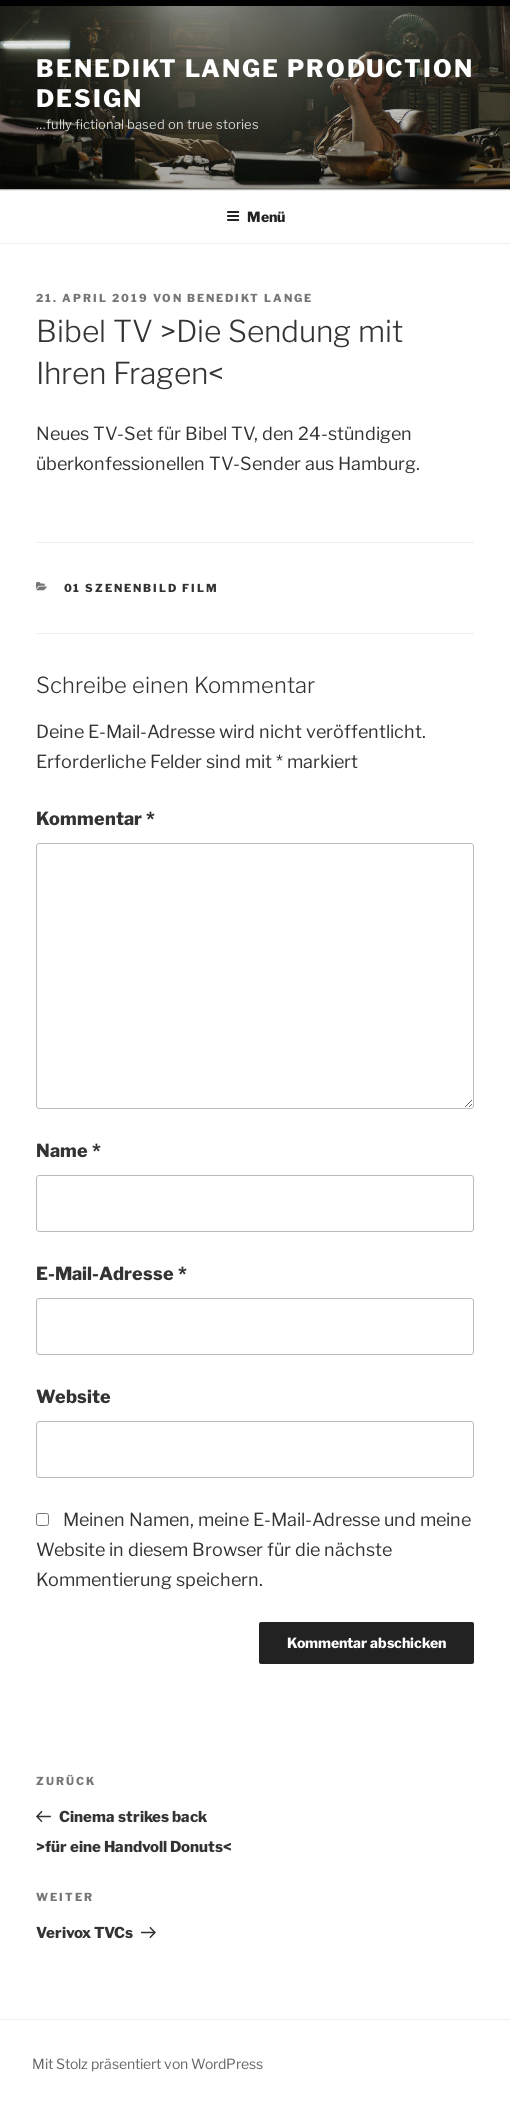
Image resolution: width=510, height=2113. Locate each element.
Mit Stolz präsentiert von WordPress (147, 2063)
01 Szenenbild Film (142, 588)
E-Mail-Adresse (111, 1273)
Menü (255, 216)
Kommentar (95, 818)
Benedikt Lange (250, 298)
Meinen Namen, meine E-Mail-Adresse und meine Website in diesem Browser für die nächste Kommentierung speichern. (253, 1549)
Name (68, 1150)
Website (73, 1396)
